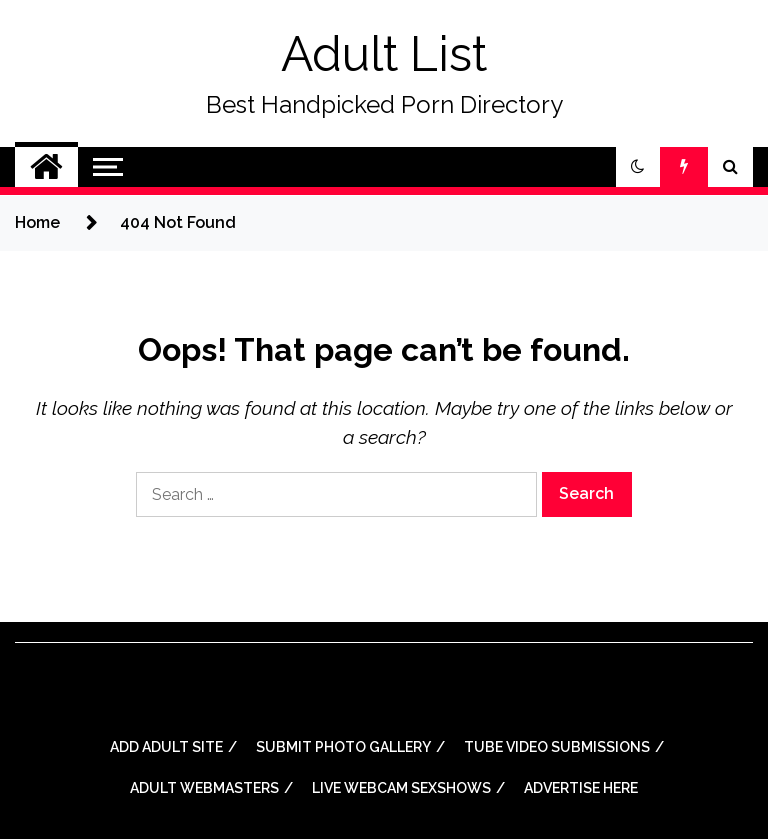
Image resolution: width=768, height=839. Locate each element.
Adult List (384, 54)
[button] (638, 167)
